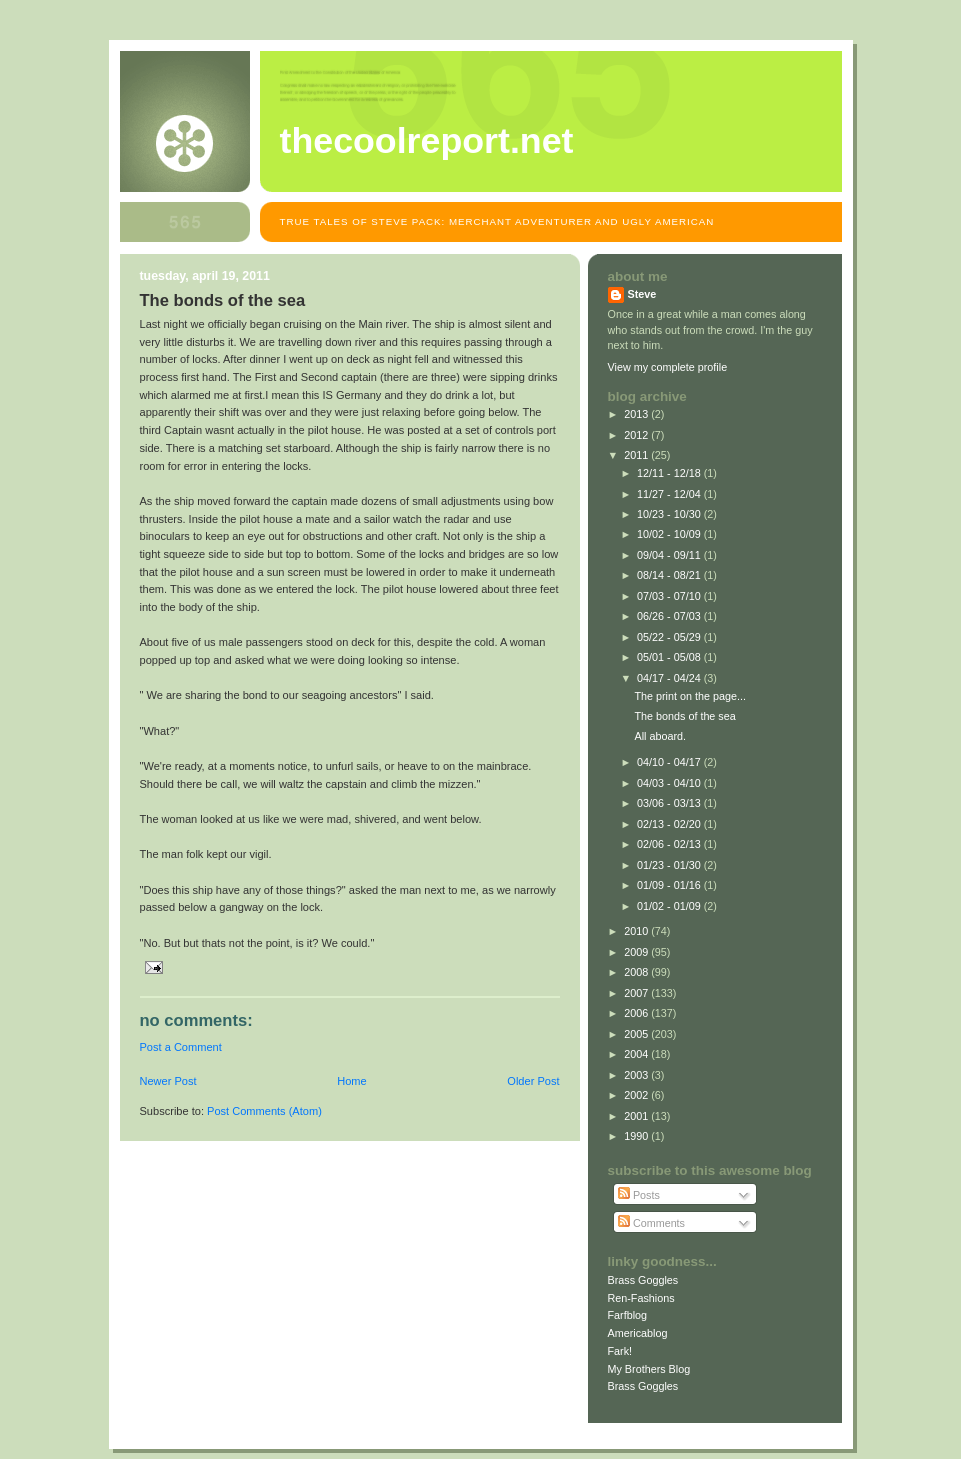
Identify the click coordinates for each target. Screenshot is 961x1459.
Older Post (533, 1081)
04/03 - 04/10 (670, 783)
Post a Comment (181, 1047)
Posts (639, 1195)
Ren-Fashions (641, 1298)
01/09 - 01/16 (670, 885)
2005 (637, 1034)
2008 (637, 972)
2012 (637, 435)
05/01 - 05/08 (670, 657)
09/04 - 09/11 (670, 555)
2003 (637, 1075)
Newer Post (168, 1081)
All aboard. (660, 736)
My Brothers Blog (649, 1369)
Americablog (638, 1333)
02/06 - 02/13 (670, 844)
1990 (637, 1136)
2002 (637, 1095)
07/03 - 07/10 (670, 596)
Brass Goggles (643, 1280)
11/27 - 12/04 (670, 494)
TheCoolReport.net (427, 141)
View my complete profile (668, 367)
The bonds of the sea (684, 716)
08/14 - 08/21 (670, 575)
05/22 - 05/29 (670, 637)
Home (351, 1081)
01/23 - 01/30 (670, 865)
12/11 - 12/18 (670, 473)
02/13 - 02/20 (670, 824)
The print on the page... (689, 696)
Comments (651, 1223)
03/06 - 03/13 (670, 803)
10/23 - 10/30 (670, 514)
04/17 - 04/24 (670, 678)
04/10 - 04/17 (670, 762)
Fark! (620, 1351)
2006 (637, 1013)
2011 (637, 455)
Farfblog (628, 1315)
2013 (637, 414)
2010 (637, 931)
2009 (637, 952)
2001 (637, 1116)
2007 (637, 993)
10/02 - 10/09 (670, 534)
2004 (637, 1054)
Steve (642, 294)
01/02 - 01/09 (670, 906)
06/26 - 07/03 (670, 616)
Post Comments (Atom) (264, 1111)
